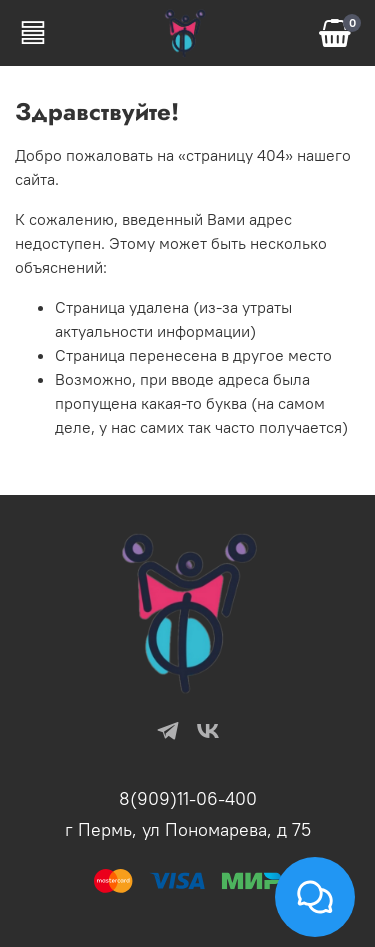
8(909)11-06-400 (188, 798)
